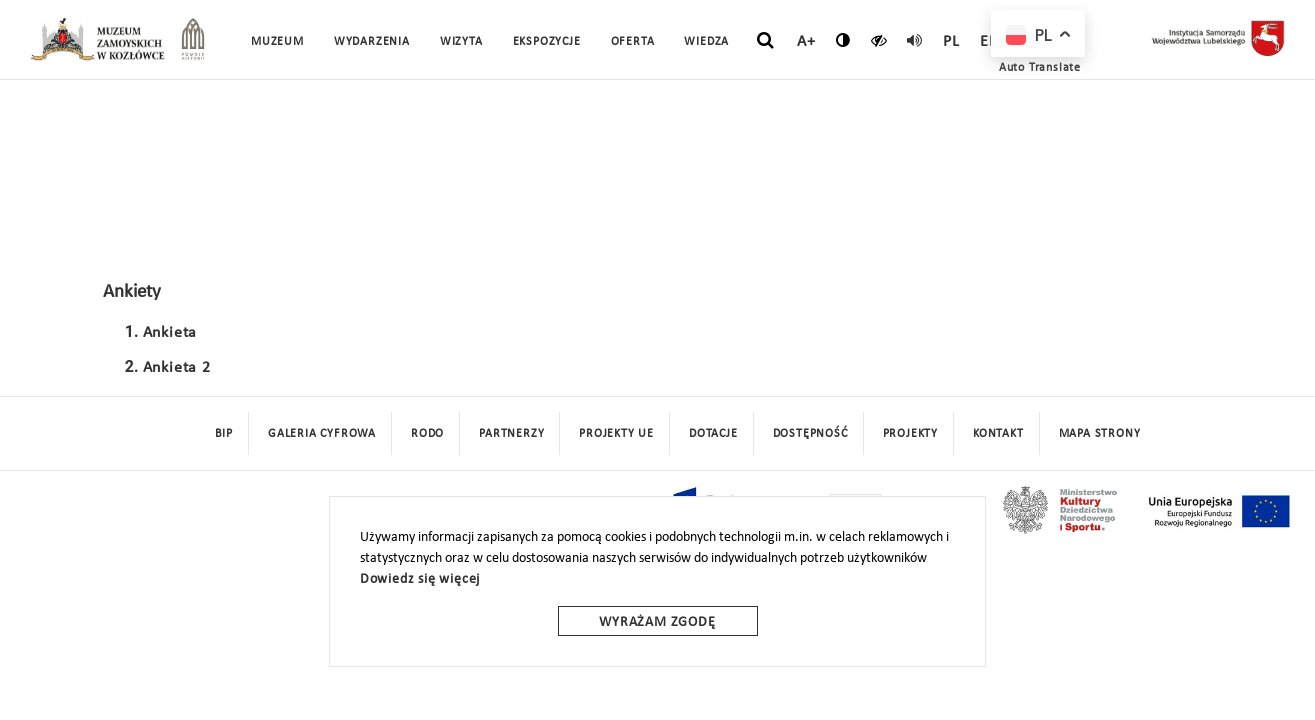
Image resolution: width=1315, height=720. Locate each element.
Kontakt (998, 434)
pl (951, 42)
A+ (806, 42)
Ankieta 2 (177, 368)
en (990, 42)
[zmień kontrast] (843, 40)
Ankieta (170, 333)
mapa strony (1100, 434)
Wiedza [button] (706, 42)
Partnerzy (511, 434)
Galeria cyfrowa (322, 434)
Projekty (910, 434)
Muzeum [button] (277, 42)
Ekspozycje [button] (547, 42)
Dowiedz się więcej (420, 579)
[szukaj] (765, 41)
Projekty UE (616, 434)
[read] (915, 40)
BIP (224, 434)
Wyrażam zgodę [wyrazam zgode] (657, 622)
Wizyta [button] (461, 42)
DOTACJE (713, 434)
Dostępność (810, 434)
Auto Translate (1040, 68)
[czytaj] (879, 40)
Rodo (427, 434)
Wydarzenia (372, 42)
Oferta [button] (633, 42)
